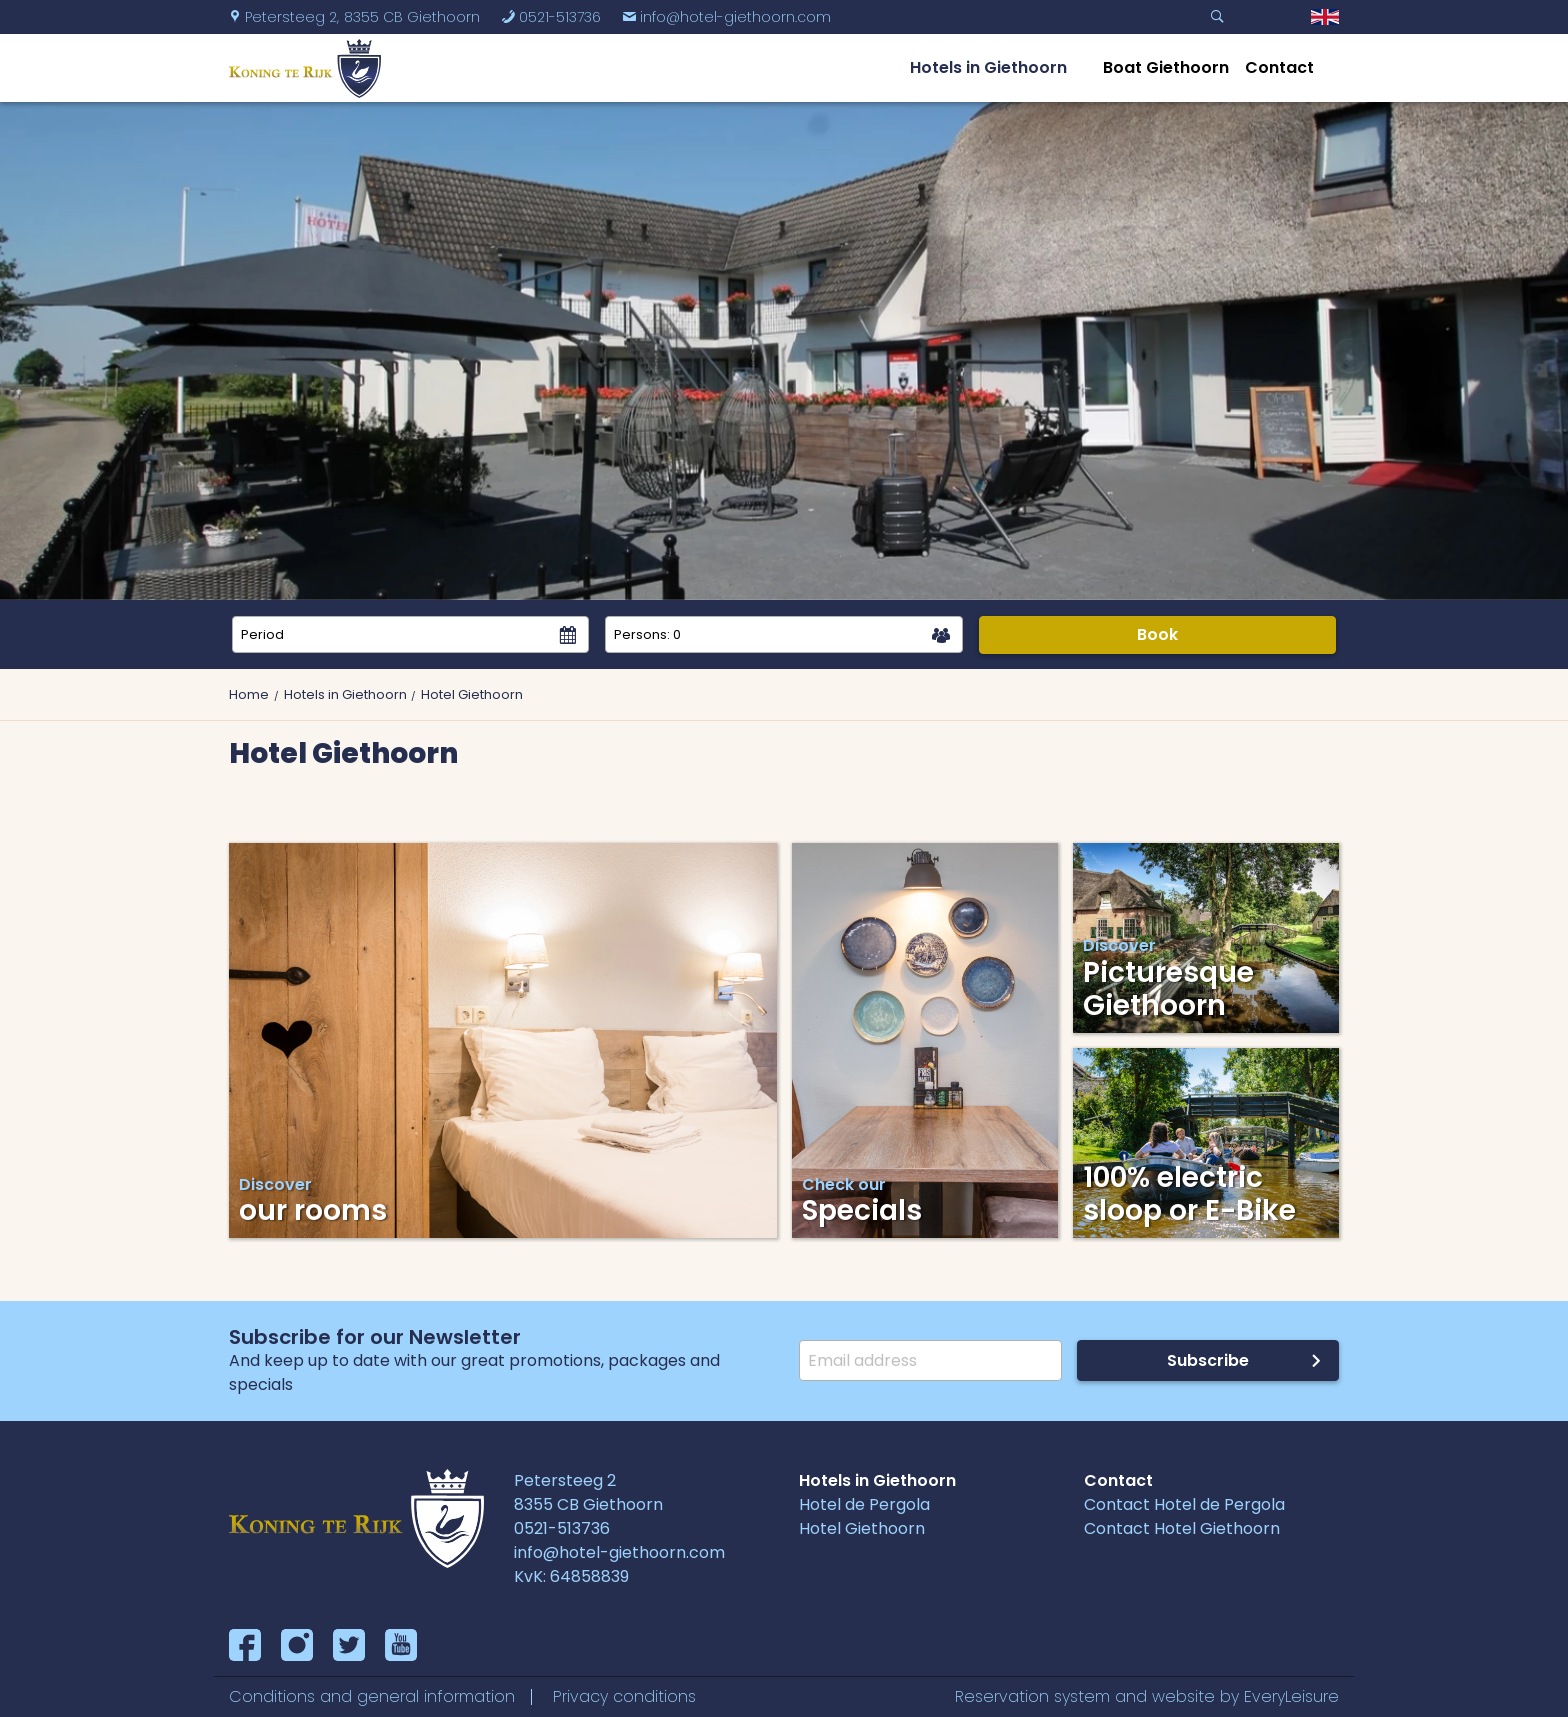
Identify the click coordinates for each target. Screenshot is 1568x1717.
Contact (1279, 67)
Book (1157, 634)
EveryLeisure (1291, 1696)
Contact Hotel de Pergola (1184, 1504)
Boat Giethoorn (1166, 67)
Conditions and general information (372, 1696)
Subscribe (1208, 1360)
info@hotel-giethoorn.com (726, 17)
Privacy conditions (624, 1696)
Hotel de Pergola (864, 1504)
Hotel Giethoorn (862, 1528)
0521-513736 (551, 17)
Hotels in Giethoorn (988, 67)
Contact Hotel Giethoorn (1182, 1528)
